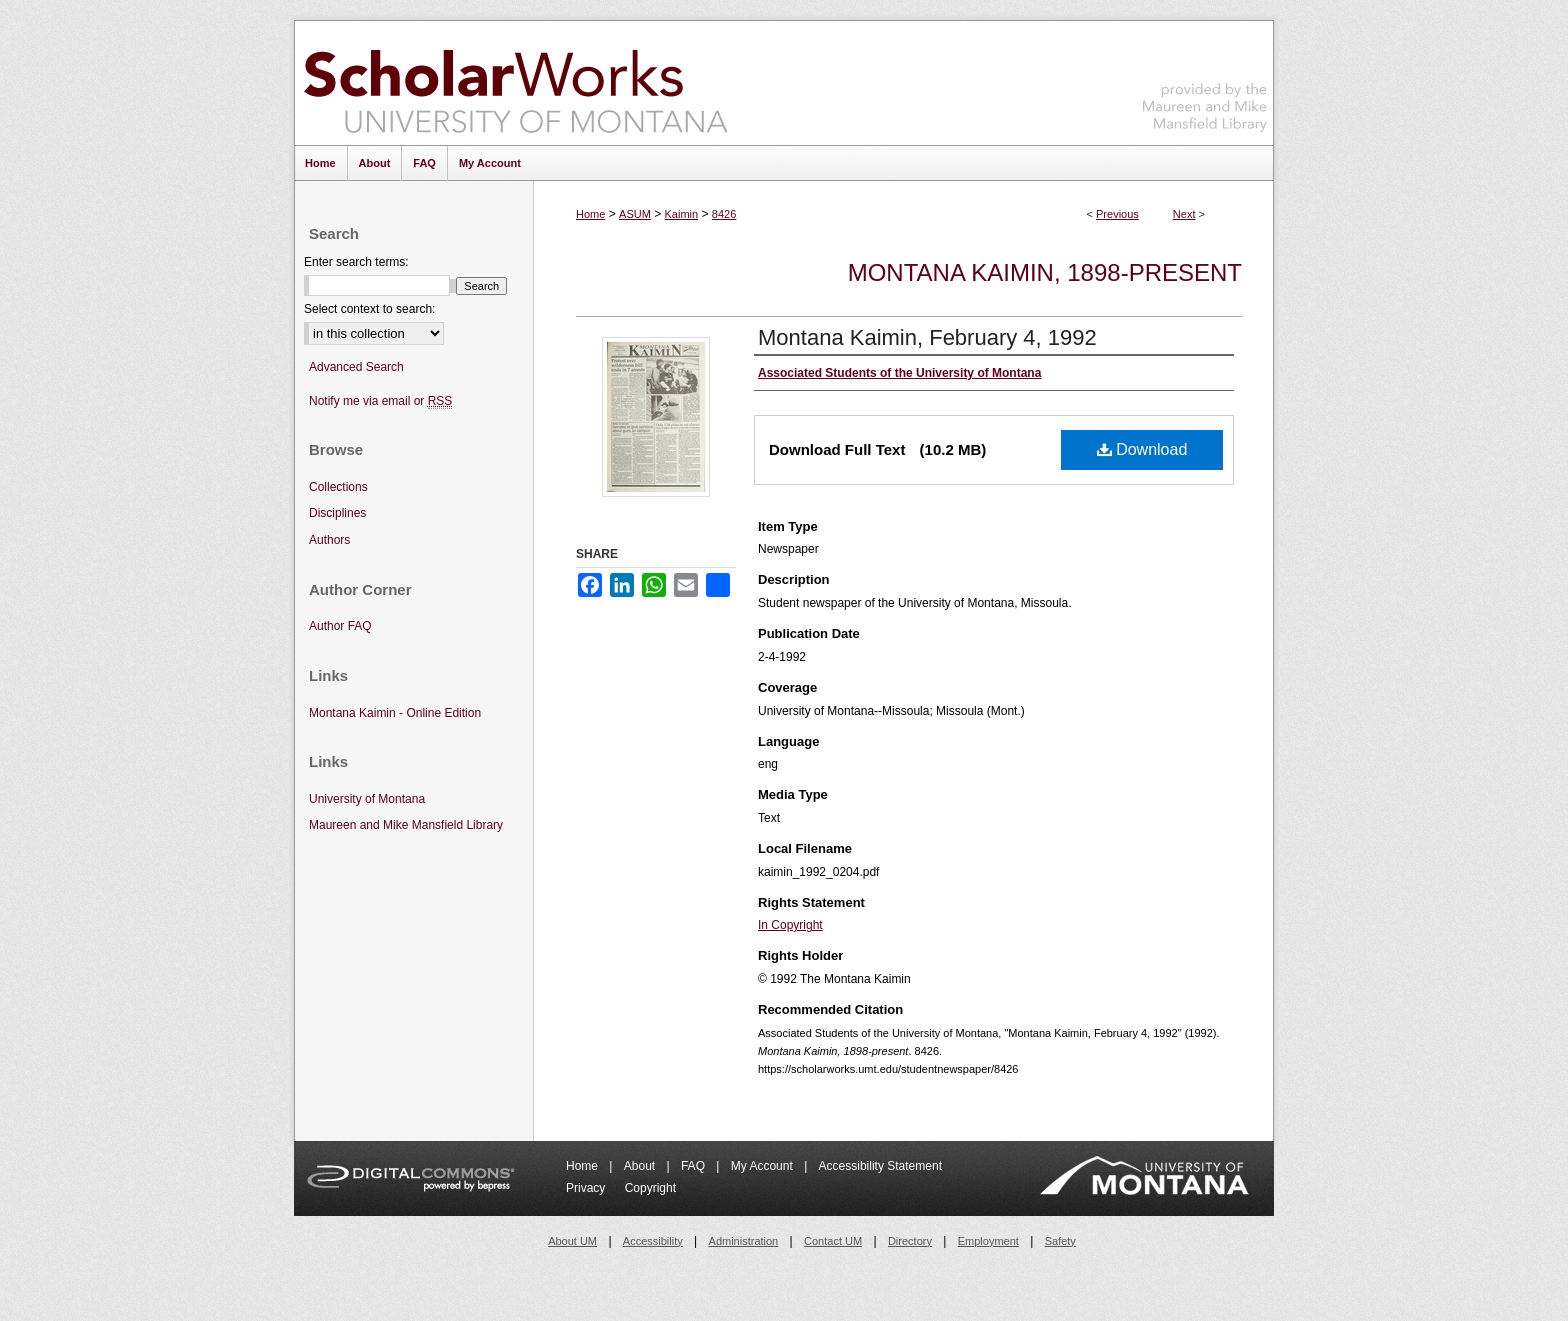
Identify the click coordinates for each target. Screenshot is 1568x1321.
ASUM (635, 214)
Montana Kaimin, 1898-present (1045, 272)
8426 (724, 214)
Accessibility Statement (880, 1166)
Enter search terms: (356, 262)
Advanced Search (356, 367)
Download (1142, 449)
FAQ (694, 1166)
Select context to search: (369, 309)
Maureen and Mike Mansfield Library (1205, 79)
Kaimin (682, 214)
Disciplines (337, 513)
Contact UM (833, 1241)
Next (1184, 214)
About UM (572, 1241)
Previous (1117, 214)
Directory (910, 1241)
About (641, 1166)
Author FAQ (340, 626)
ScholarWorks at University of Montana (515, 83)
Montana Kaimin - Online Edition (395, 713)
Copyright (650, 1188)
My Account (763, 1166)
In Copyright (790, 925)
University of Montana (367, 799)
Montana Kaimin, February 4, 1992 (927, 337)
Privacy (587, 1188)
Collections (338, 487)
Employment (988, 1241)
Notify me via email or (380, 401)
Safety (1060, 1241)
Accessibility (653, 1241)
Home (590, 214)
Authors (329, 540)
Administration (744, 1241)
